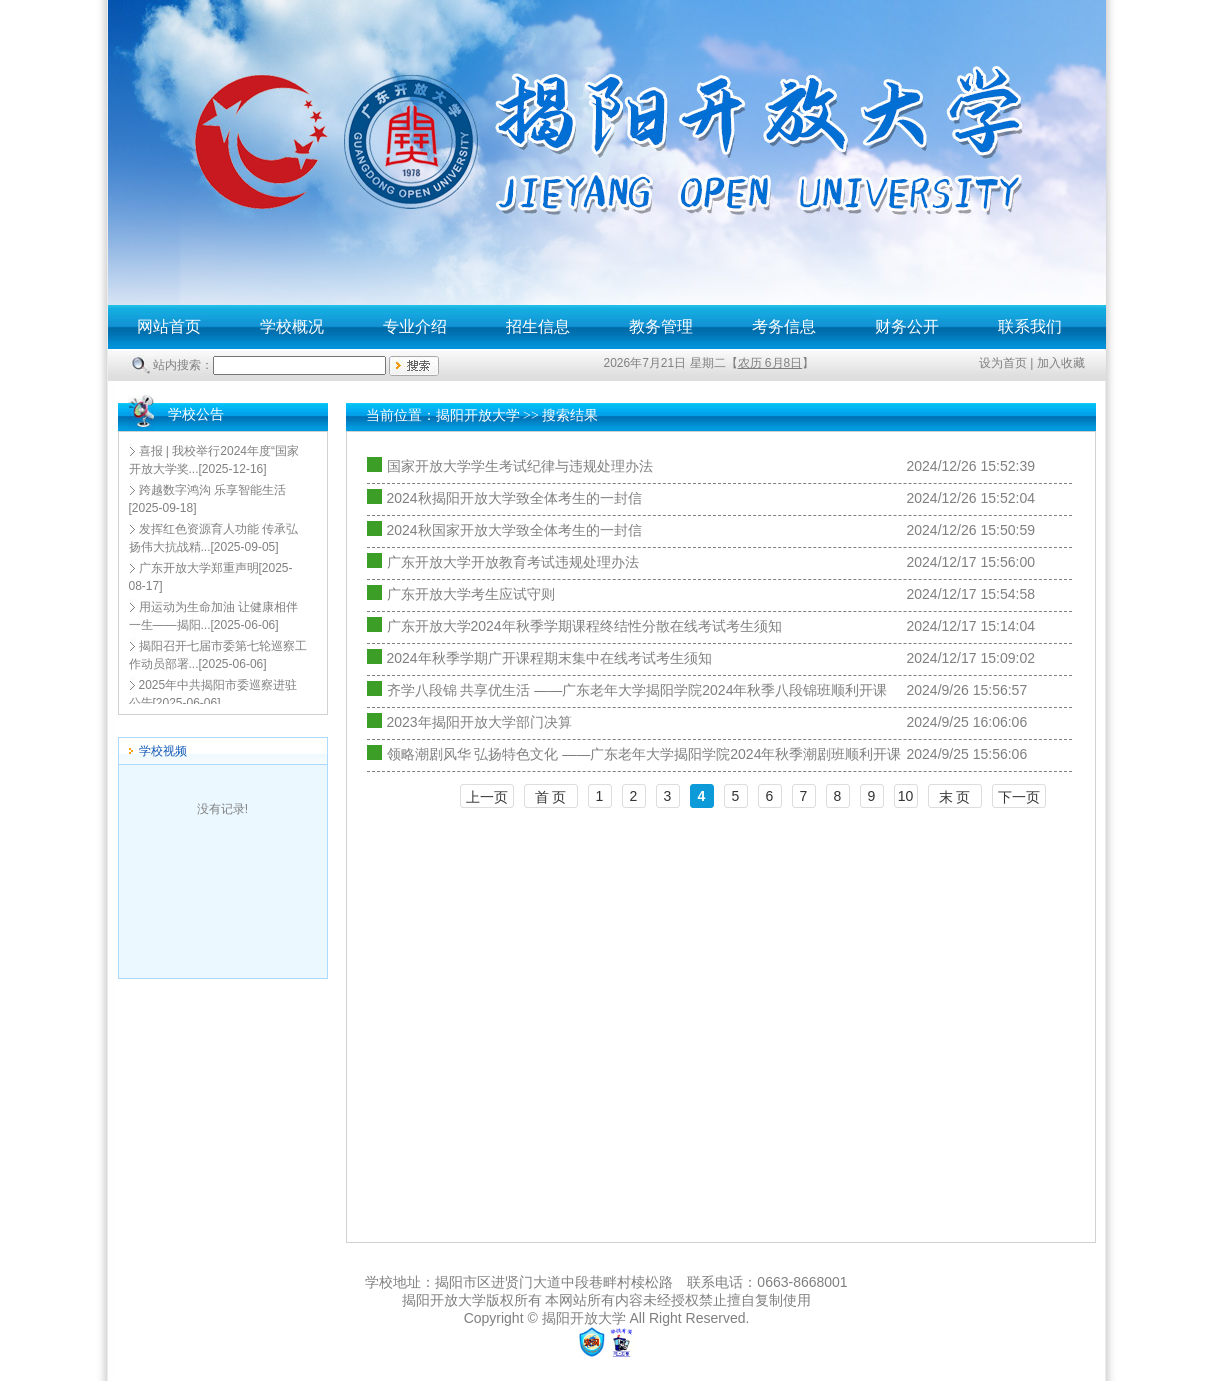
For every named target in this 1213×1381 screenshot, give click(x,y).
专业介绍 (415, 326)
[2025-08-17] (211, 577)
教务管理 (661, 326)
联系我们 (1030, 326)
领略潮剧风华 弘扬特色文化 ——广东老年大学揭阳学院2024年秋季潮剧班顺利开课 (644, 754)
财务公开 (907, 326)
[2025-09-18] (207, 499)
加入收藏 (1061, 363)
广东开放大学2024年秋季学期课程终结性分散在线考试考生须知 (584, 626)
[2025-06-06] (213, 616)
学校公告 (196, 414)
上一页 (487, 797)
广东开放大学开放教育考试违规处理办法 (513, 562)
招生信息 (538, 326)
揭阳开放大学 (478, 415)
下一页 (1019, 797)
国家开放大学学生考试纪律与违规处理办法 (520, 466)
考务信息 (784, 326)
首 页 (551, 797)
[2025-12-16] (214, 460)
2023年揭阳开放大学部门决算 (479, 722)
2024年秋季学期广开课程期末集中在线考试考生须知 (549, 658)
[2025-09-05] (213, 538)
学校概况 (292, 326)
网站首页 (169, 326)
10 (906, 796)
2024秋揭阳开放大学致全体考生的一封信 (514, 498)
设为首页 (1003, 363)
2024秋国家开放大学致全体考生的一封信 (514, 530)
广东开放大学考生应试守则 (471, 594)
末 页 (955, 797)
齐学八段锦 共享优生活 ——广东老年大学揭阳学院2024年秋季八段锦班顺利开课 (637, 690)
